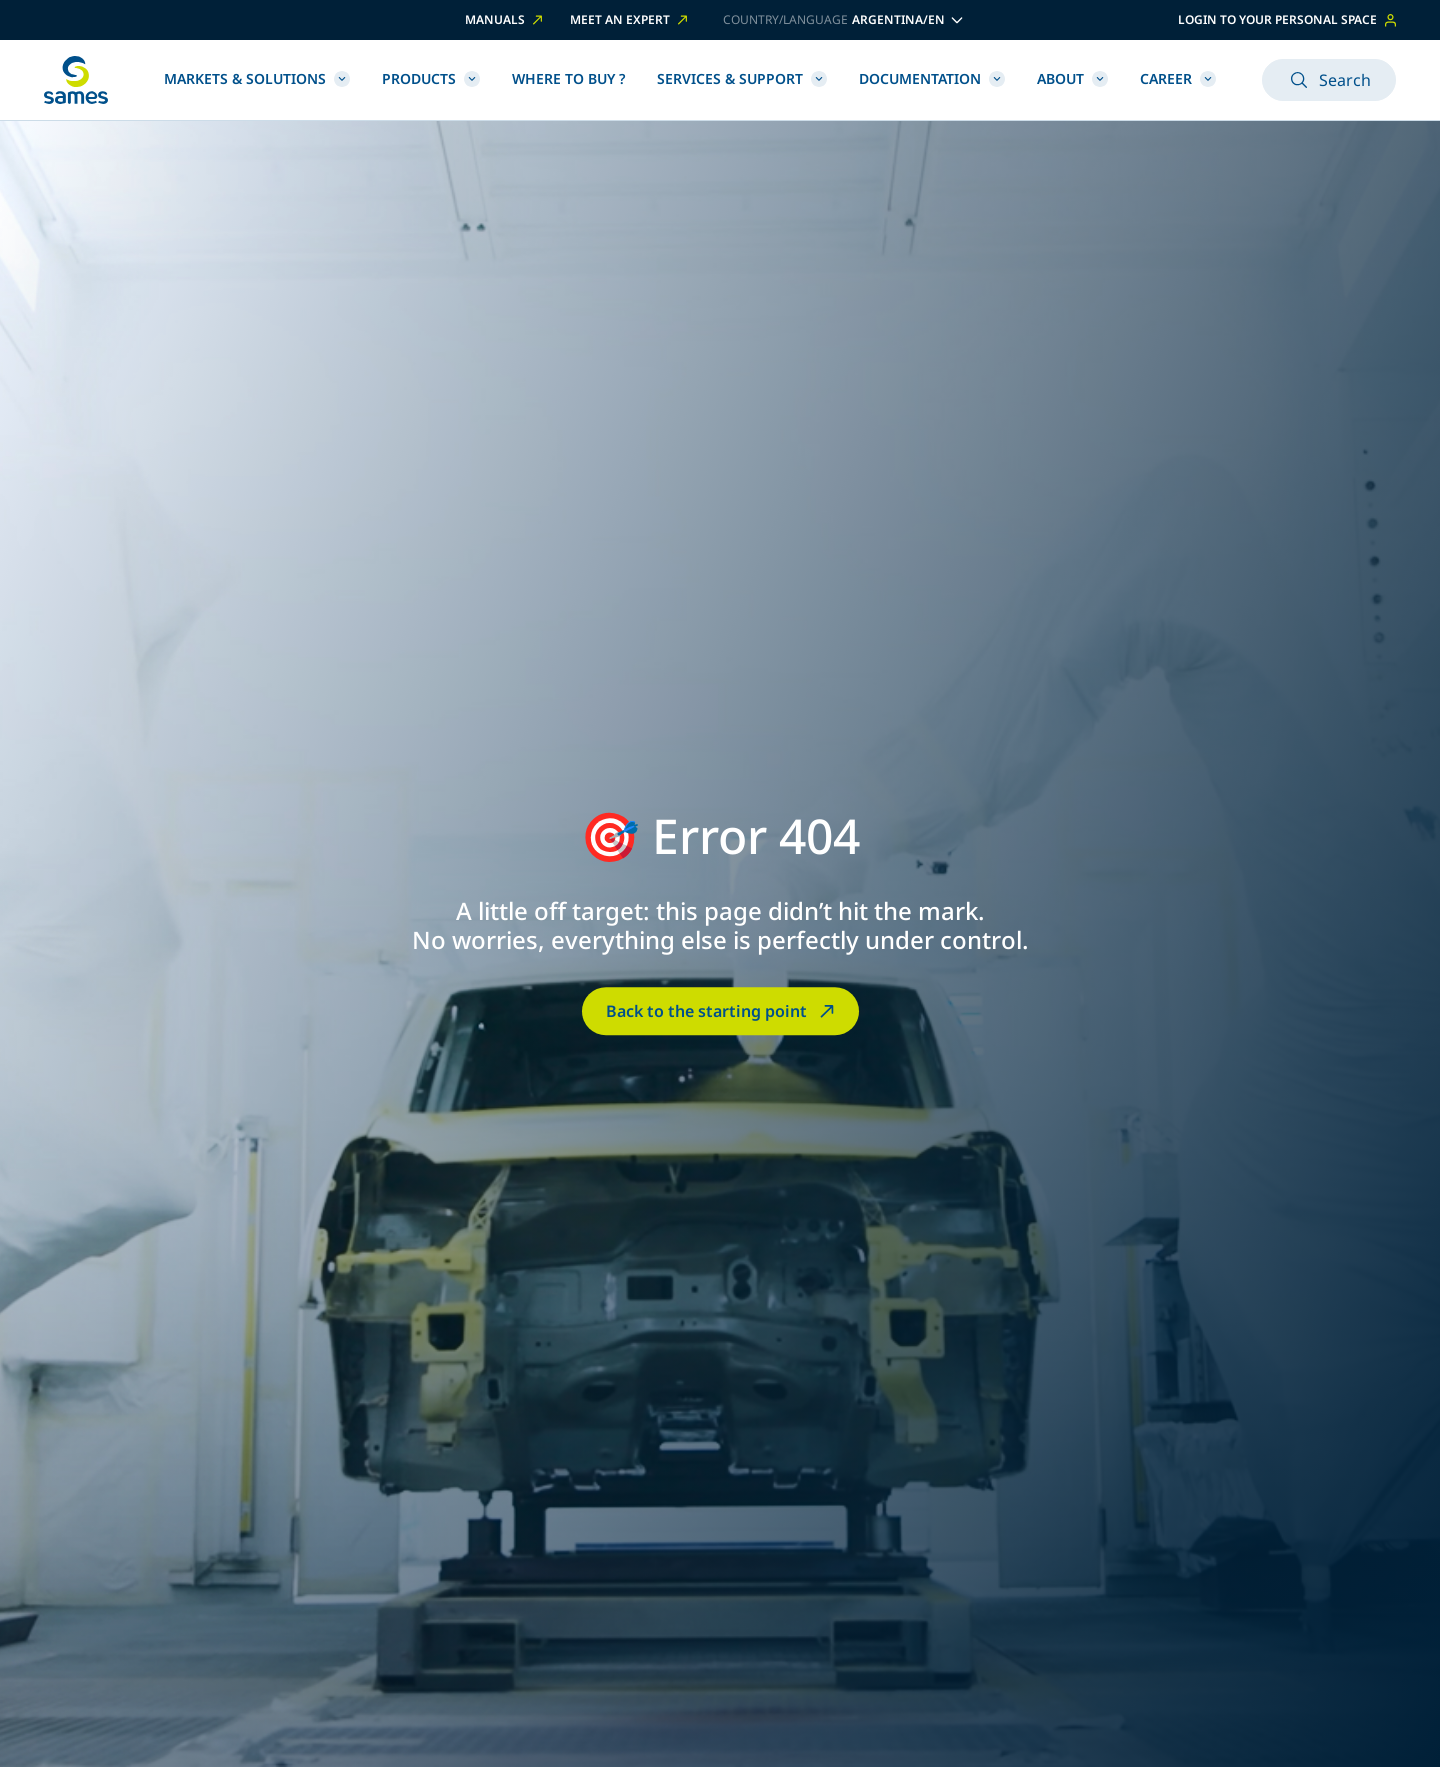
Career (1178, 78)
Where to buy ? (568, 78)
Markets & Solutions (257, 78)
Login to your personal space (1287, 19)
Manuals (505, 20)
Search (1329, 80)
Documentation (932, 78)
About (1072, 78)
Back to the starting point (722, 1011)
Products (431, 78)
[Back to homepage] (76, 80)
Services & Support (742, 78)
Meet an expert (630, 20)
